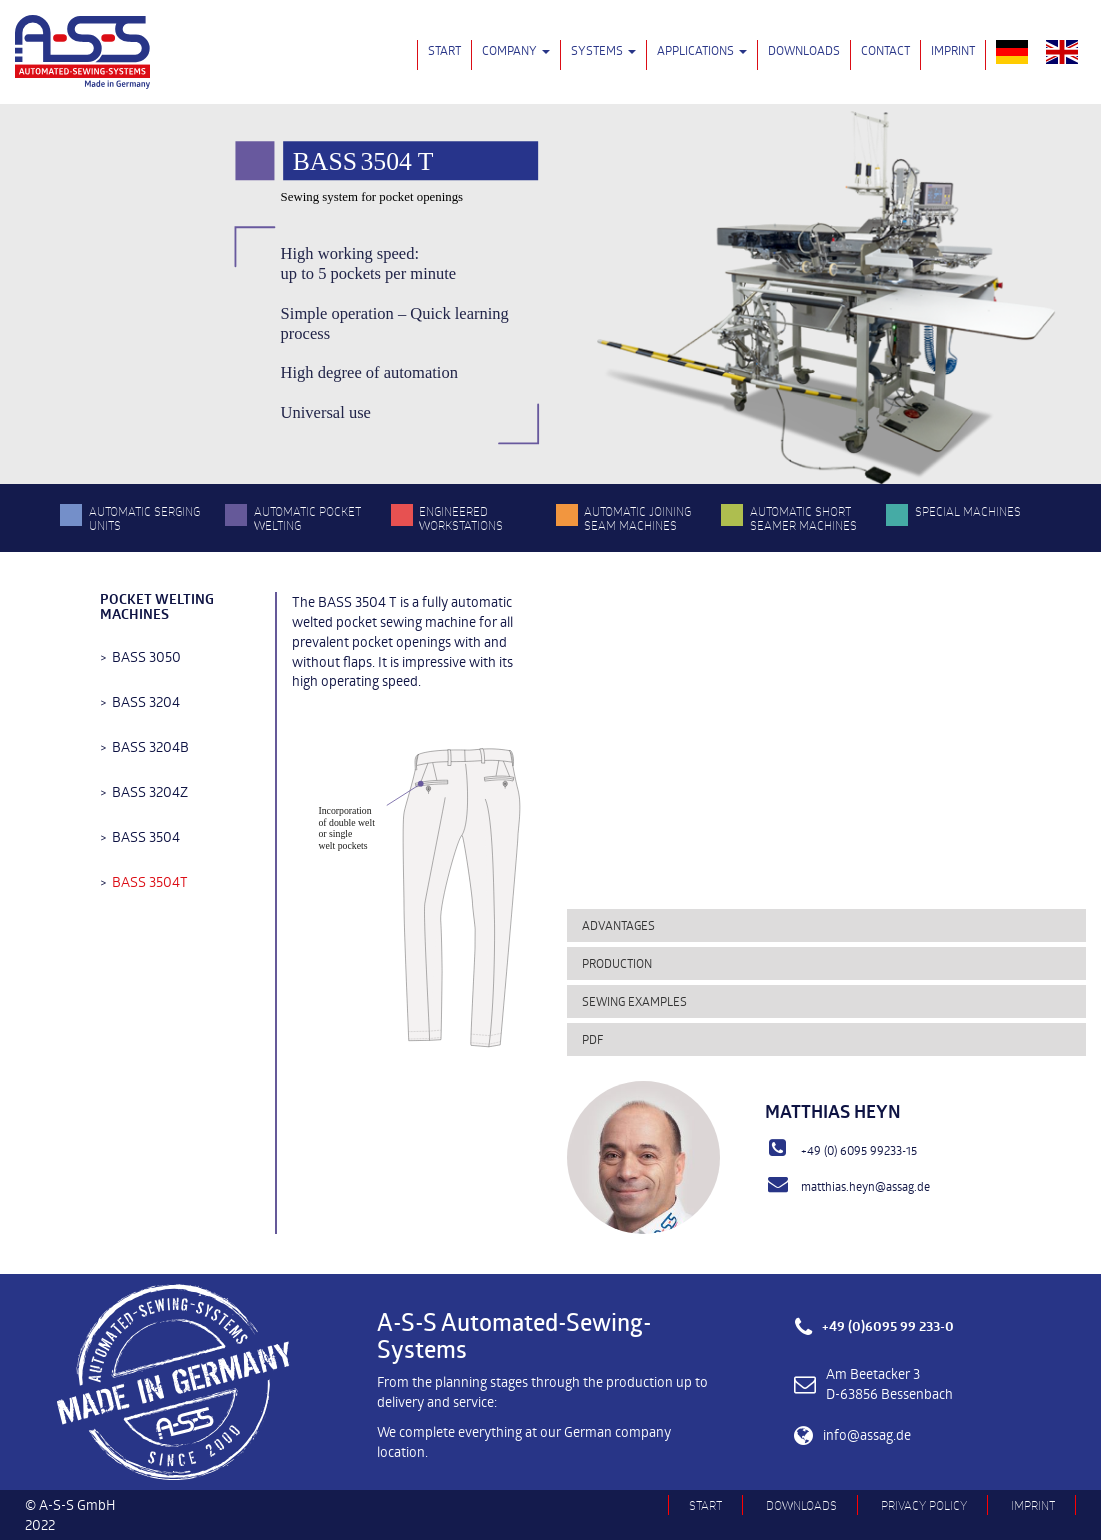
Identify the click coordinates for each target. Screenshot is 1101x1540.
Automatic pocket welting (307, 518)
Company (516, 50)
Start (444, 50)
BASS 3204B (150, 746)
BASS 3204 (146, 701)
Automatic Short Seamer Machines (803, 518)
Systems (603, 50)
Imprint (953, 50)
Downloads (804, 50)
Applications (702, 50)
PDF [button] (592, 1039)
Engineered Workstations (461, 518)
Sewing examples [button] (634, 1001)
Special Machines (968, 511)
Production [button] (617, 963)
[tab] (826, 925)
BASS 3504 (146, 836)
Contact (885, 50)
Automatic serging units (144, 518)
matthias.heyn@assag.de (865, 1186)
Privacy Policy (924, 1505)
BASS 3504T (150, 881)
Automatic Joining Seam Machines (637, 518)
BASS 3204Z (150, 791)
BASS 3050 (146, 656)
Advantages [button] (618, 925)
